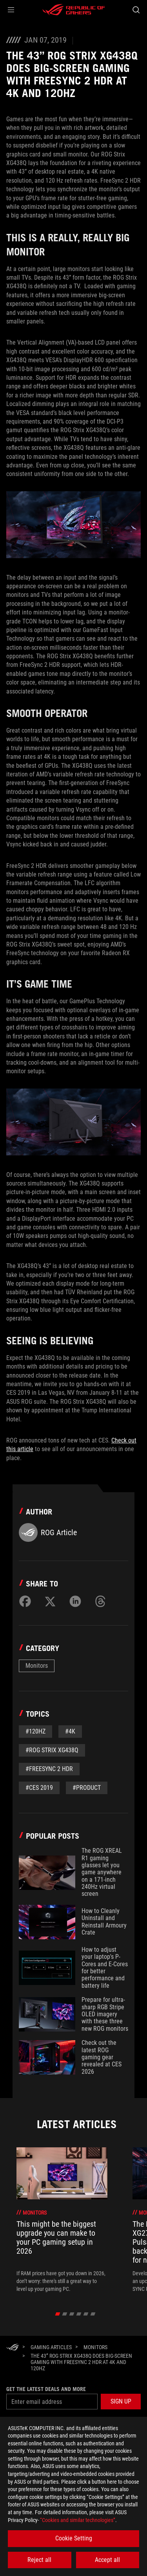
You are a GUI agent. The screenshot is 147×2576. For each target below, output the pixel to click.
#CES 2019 (39, 1787)
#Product (87, 1787)
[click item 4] (85, 2314)
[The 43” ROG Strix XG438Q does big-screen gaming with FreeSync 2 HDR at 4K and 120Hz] (83, 2362)
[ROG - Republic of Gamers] (73, 10)
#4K (70, 1731)
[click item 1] (64, 2314)
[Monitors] (95, 2347)
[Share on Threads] (100, 1601)
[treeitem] (62, 2220)
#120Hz (35, 1731)
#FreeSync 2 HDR (49, 1769)
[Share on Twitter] (50, 1601)
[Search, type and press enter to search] (136, 10)
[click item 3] (78, 2314)
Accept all (107, 2559)
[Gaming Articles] (51, 2347)
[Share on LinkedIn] (75, 1601)
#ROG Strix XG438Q (51, 1750)
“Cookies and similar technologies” (77, 2520)
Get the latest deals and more (46, 2389)
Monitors (36, 1665)
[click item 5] (92, 2314)
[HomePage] (12, 2348)
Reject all (39, 2559)
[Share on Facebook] (25, 1601)
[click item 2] (71, 2314)
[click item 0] (57, 2314)
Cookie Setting (73, 2538)
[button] (11, 9)
